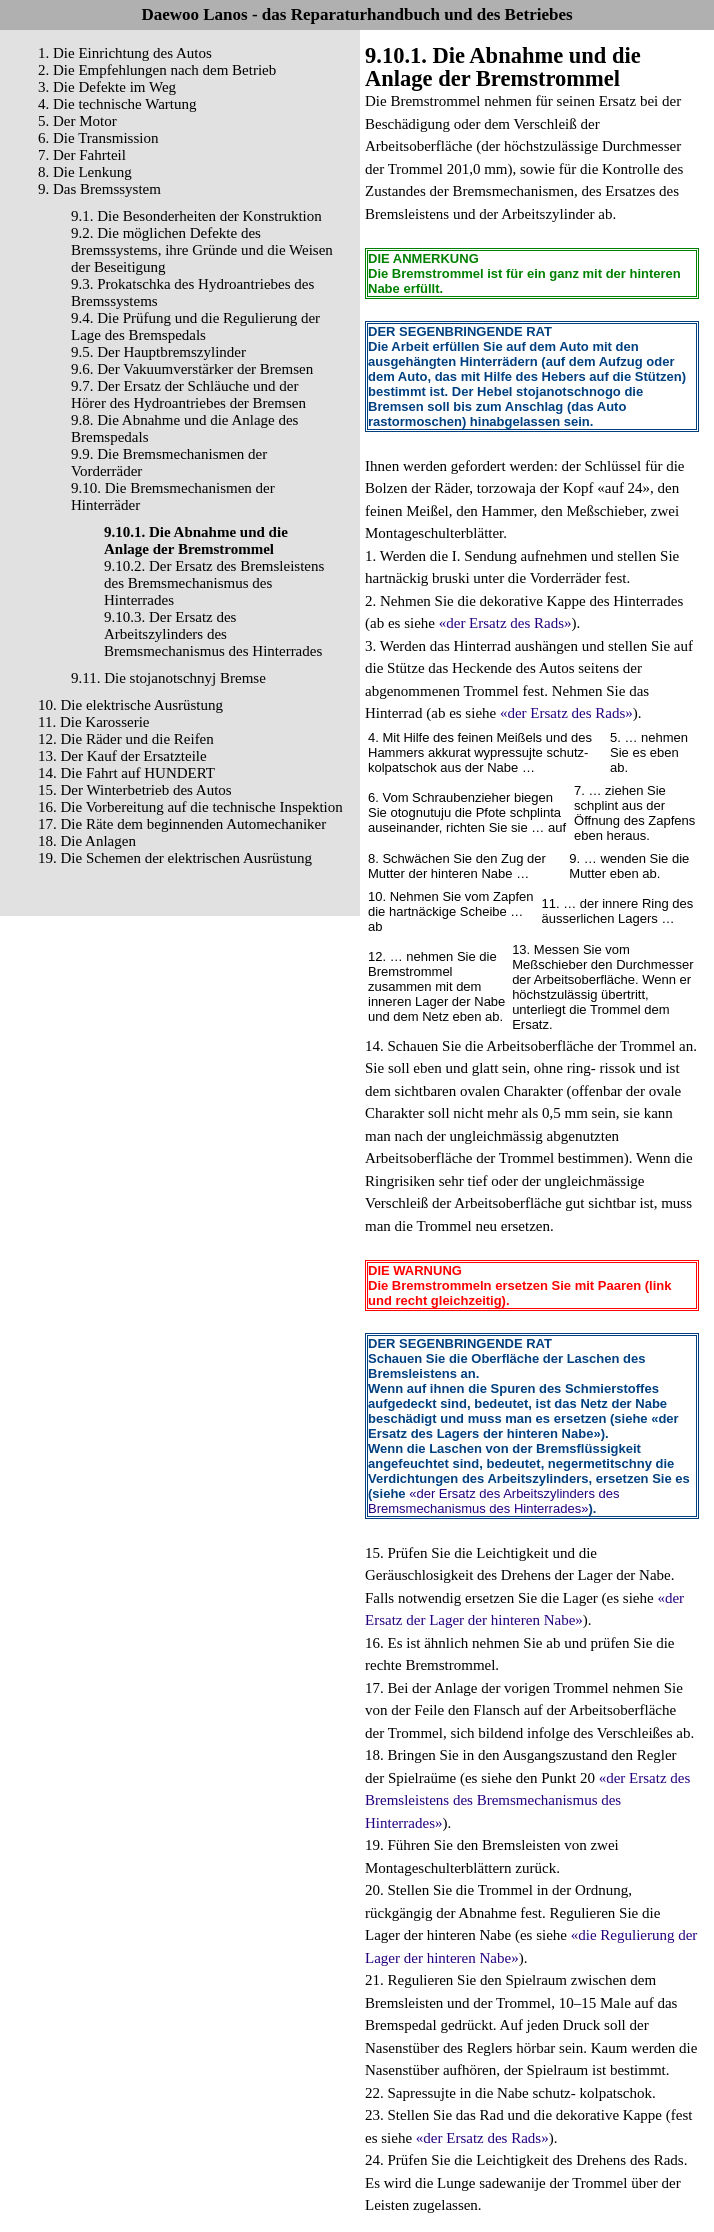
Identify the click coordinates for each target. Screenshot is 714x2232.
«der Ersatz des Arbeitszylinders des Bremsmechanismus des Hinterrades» (493, 1501)
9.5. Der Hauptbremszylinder (158, 352)
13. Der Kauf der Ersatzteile (122, 756)
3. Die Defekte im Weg (107, 87)
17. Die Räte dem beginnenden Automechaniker (182, 824)
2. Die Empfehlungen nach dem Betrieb (157, 70)
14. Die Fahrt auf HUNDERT (126, 773)
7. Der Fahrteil (82, 155)
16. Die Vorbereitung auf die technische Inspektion (190, 807)
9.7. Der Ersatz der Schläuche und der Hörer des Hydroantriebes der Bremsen (188, 394)
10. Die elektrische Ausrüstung (130, 705)
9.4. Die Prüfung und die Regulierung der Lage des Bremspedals (195, 326)
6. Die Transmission (98, 138)
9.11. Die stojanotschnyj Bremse (168, 678)
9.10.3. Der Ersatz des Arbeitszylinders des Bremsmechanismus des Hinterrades (213, 634)
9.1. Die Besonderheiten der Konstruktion (196, 216)
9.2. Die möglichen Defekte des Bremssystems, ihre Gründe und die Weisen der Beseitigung (202, 250)
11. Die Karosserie (94, 722)
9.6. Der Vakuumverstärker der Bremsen (192, 369)
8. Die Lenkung (85, 172)
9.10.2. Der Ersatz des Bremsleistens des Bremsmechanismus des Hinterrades (214, 583)
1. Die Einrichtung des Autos (125, 53)
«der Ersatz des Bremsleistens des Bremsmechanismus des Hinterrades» (527, 1800)
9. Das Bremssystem (99, 189)
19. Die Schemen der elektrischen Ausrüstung (175, 858)
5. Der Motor (77, 121)
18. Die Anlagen (87, 841)
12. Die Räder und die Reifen (126, 739)
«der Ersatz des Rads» (505, 623)
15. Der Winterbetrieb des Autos (135, 790)
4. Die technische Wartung (117, 104)
